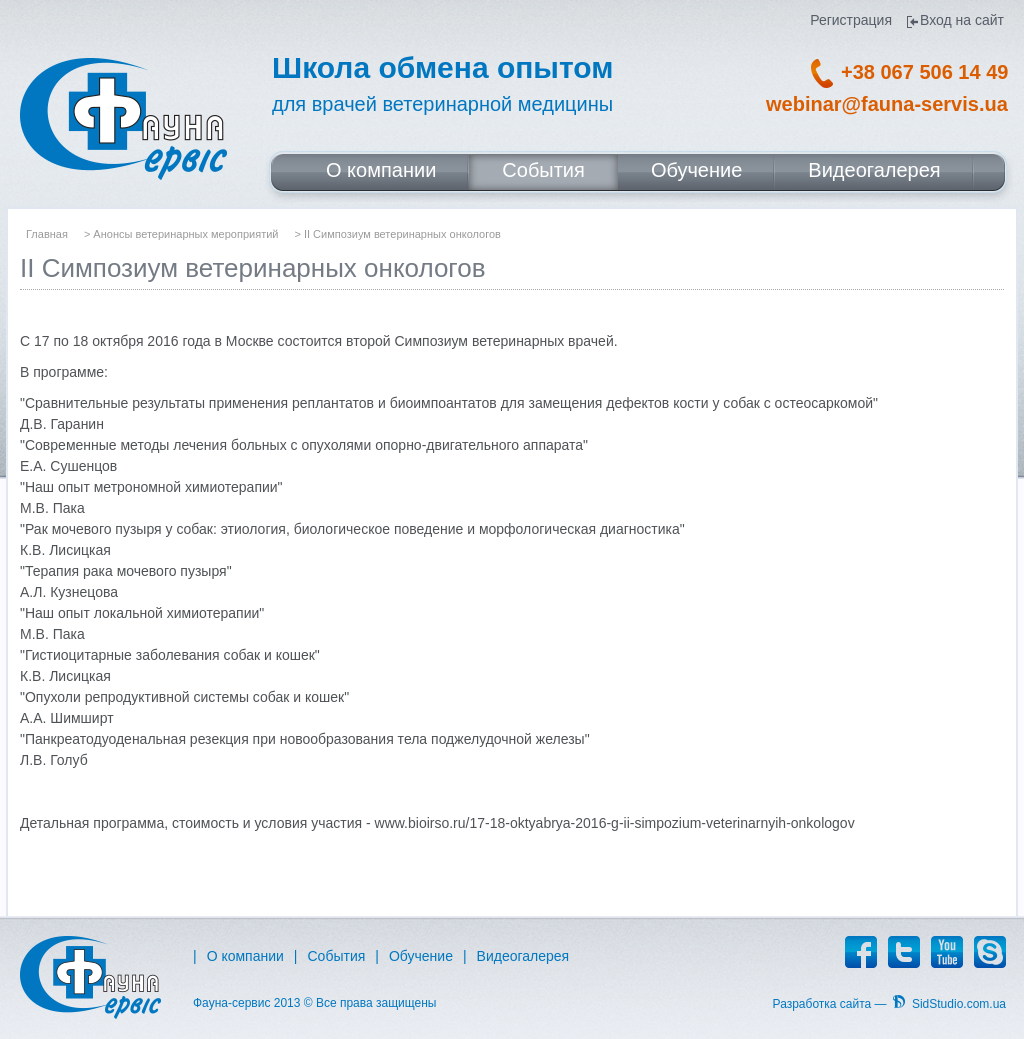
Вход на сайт (962, 20)
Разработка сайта (822, 1004)
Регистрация (851, 20)
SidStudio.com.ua (959, 1004)
